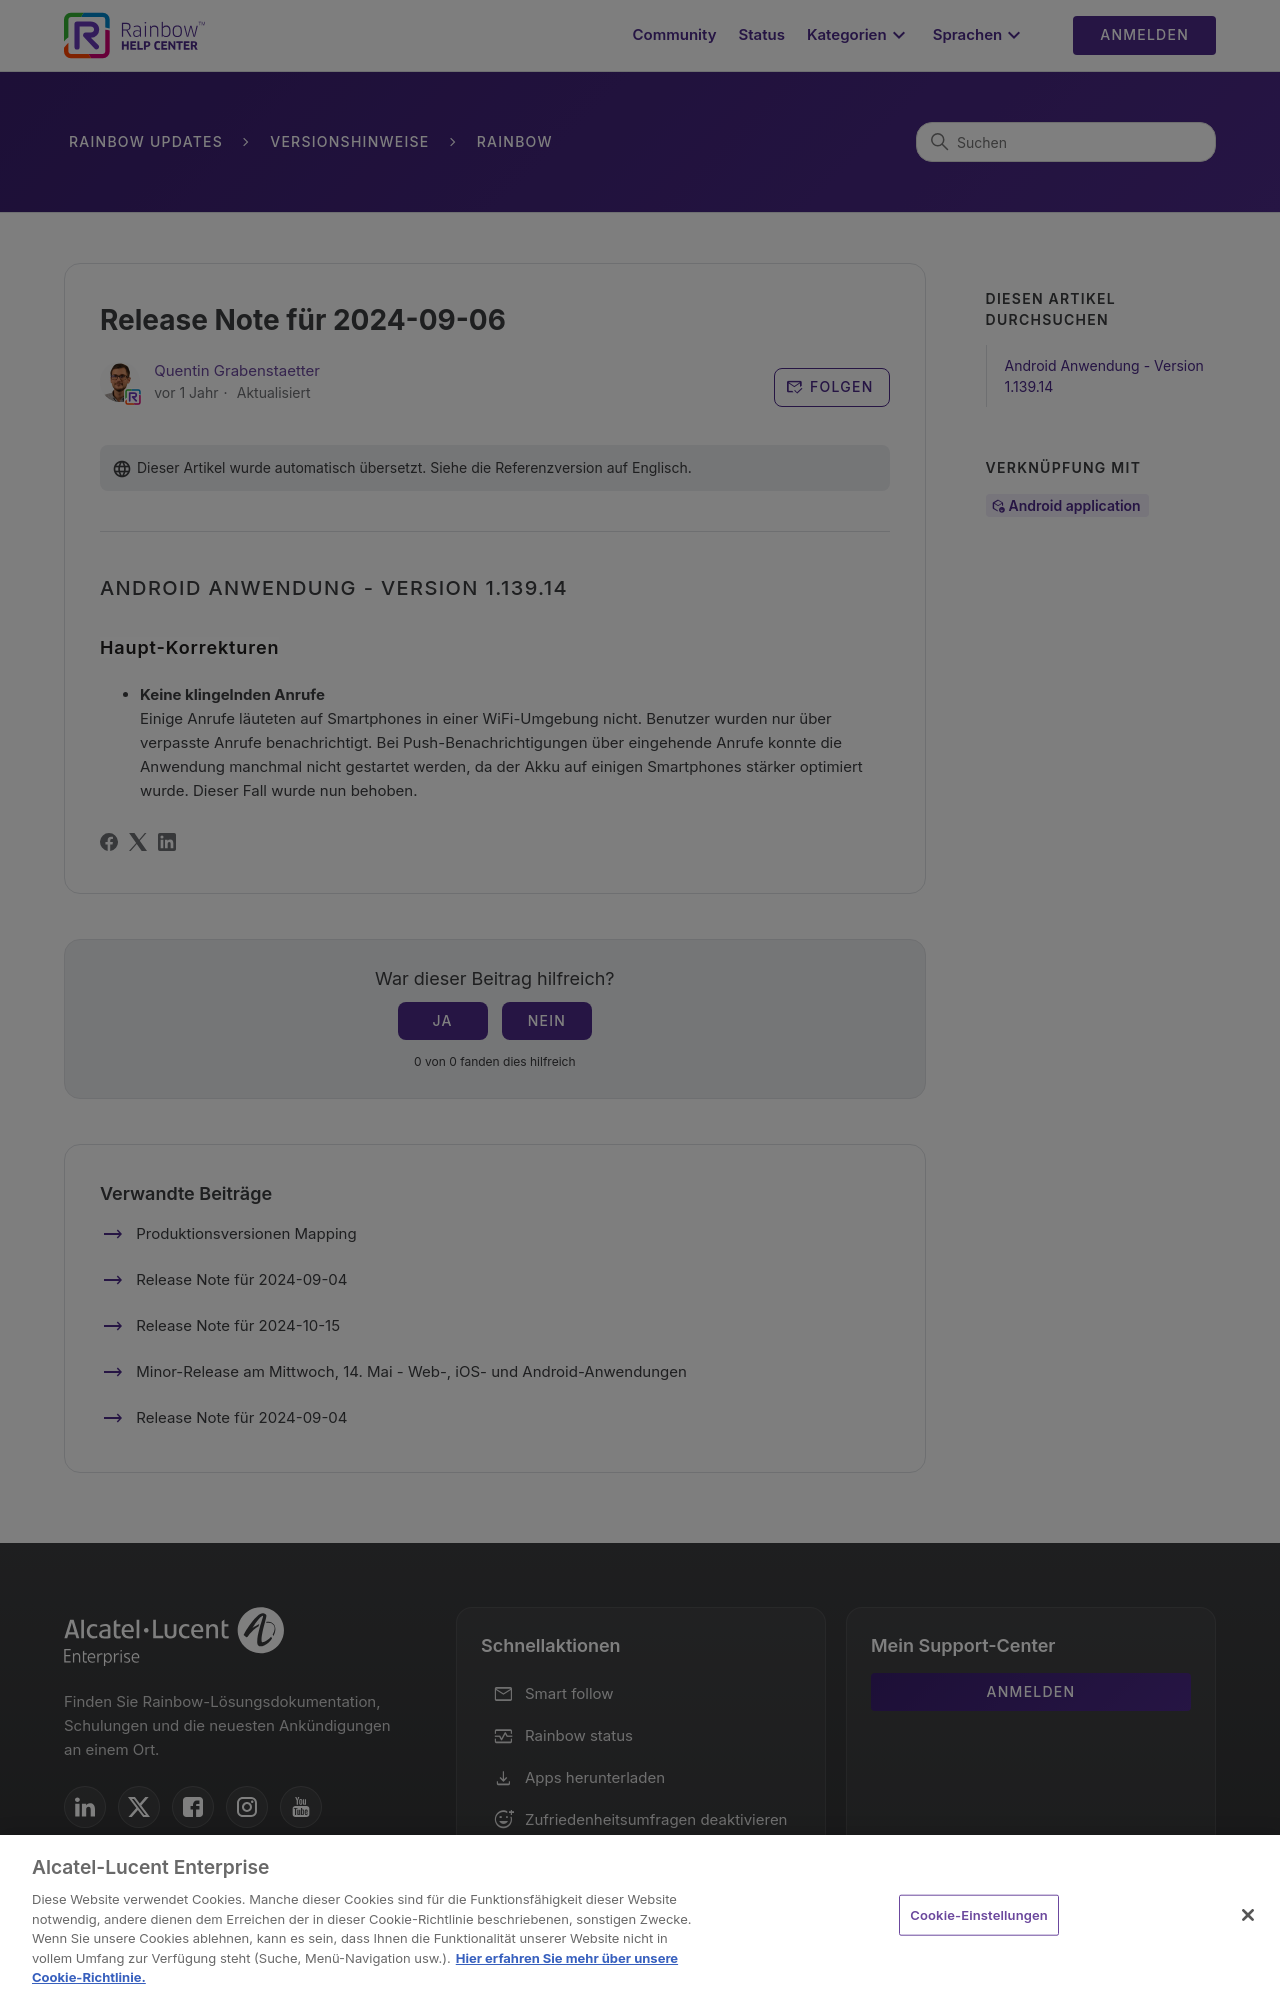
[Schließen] (1248, 1915)
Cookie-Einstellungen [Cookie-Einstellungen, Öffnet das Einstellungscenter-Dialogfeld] (979, 1914)
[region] (640, 1916)
